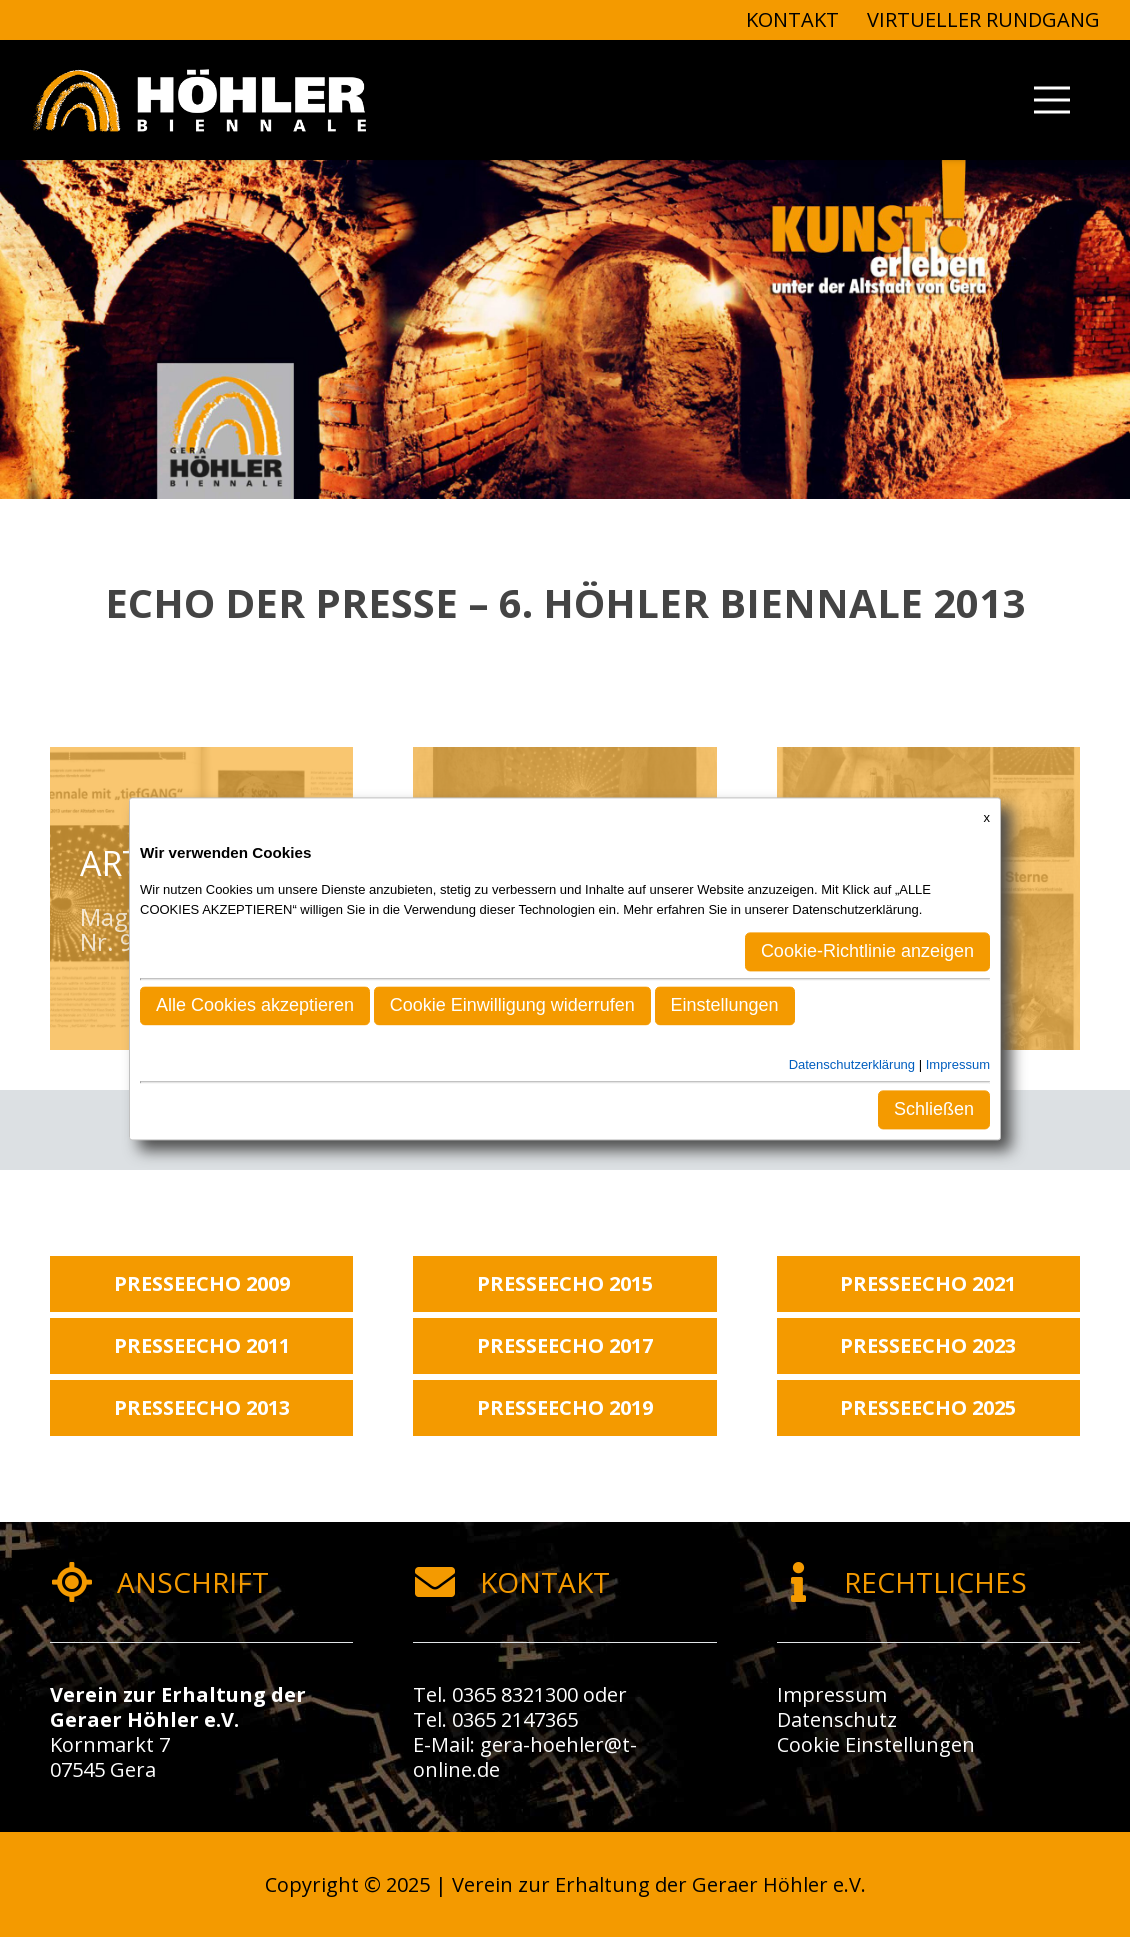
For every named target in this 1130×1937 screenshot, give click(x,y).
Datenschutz (837, 1719)
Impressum (832, 1694)
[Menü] (1052, 100)
